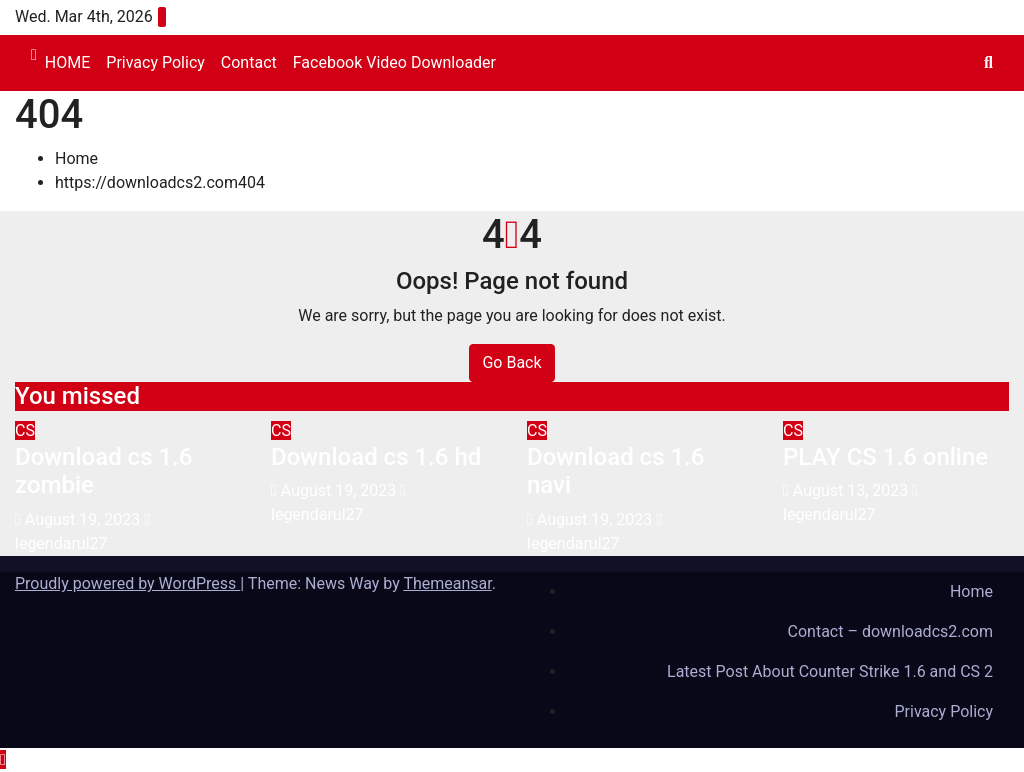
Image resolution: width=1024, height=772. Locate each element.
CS (25, 430)
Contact (249, 62)
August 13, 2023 (852, 490)
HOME (67, 62)
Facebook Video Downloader (394, 62)
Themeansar (447, 583)
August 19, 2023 (84, 519)
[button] (988, 62)
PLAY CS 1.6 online (885, 457)
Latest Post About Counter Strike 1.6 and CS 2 (830, 671)
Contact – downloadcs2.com (890, 631)
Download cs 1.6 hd (376, 457)
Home (76, 158)
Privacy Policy (155, 62)
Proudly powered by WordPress (127, 583)
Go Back (511, 362)
